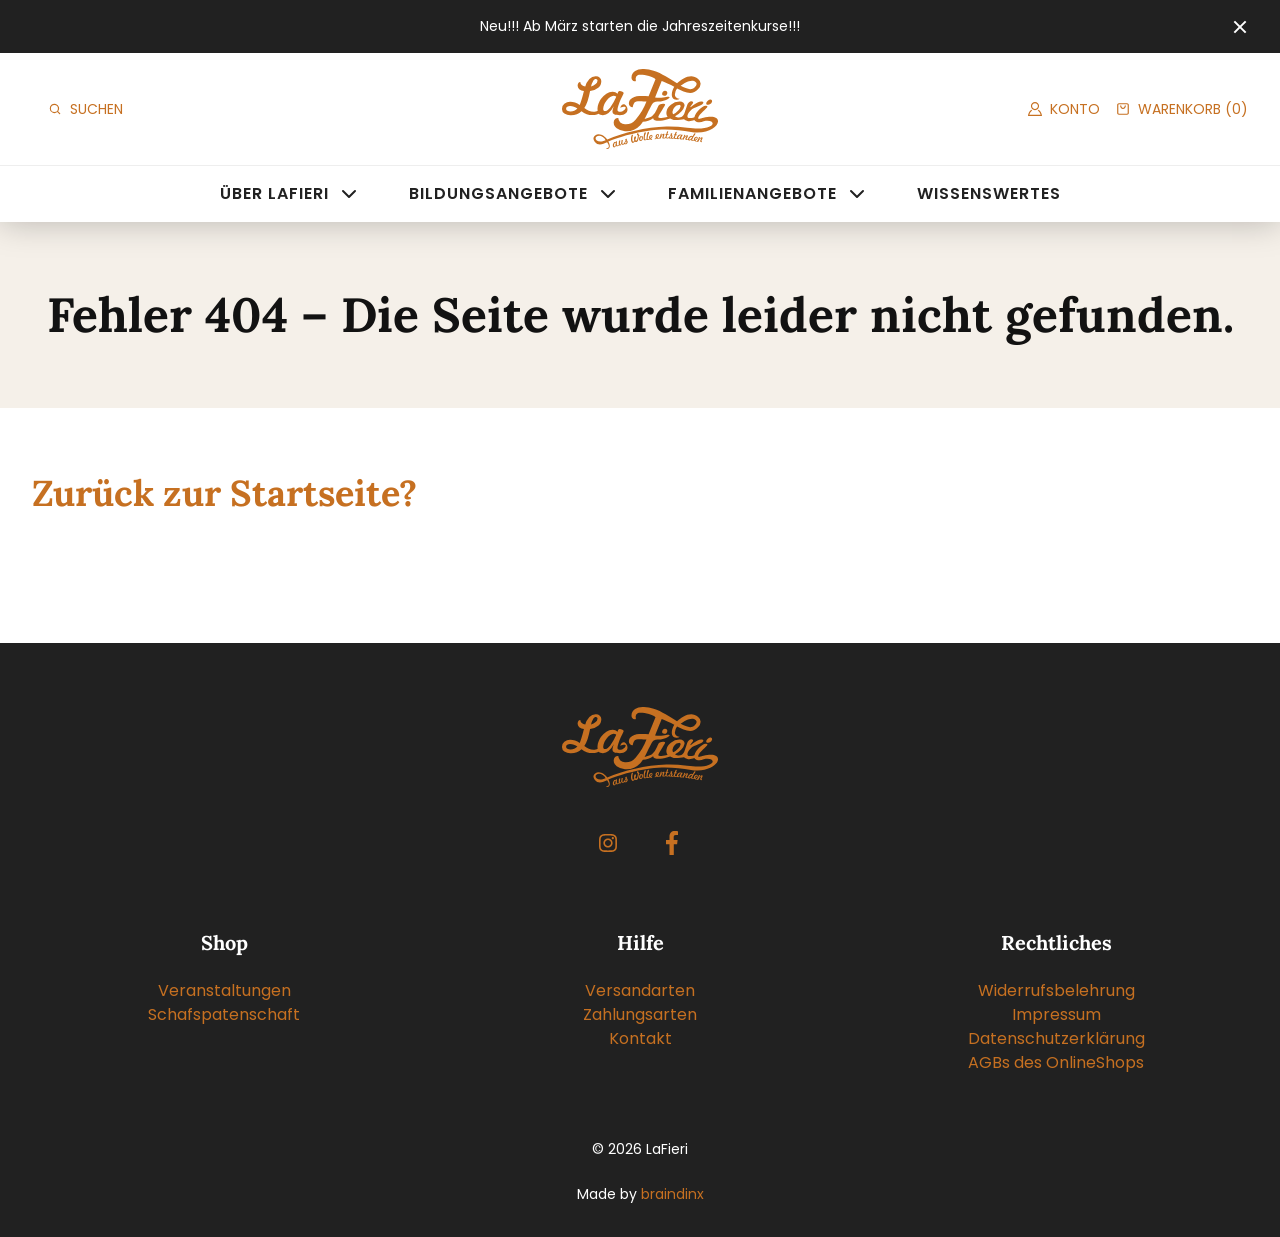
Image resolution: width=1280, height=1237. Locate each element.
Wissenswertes (989, 193)
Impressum (1056, 1014)
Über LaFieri (274, 193)
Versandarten (640, 990)
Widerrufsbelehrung (1056, 990)
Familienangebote (752, 193)
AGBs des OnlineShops (1056, 1062)
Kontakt (640, 1038)
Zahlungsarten (640, 1014)
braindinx (672, 1194)
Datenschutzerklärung (1056, 1038)
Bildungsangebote (498, 193)
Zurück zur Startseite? (224, 493)
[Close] (1240, 27)
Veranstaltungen (224, 990)
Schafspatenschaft (224, 1014)
